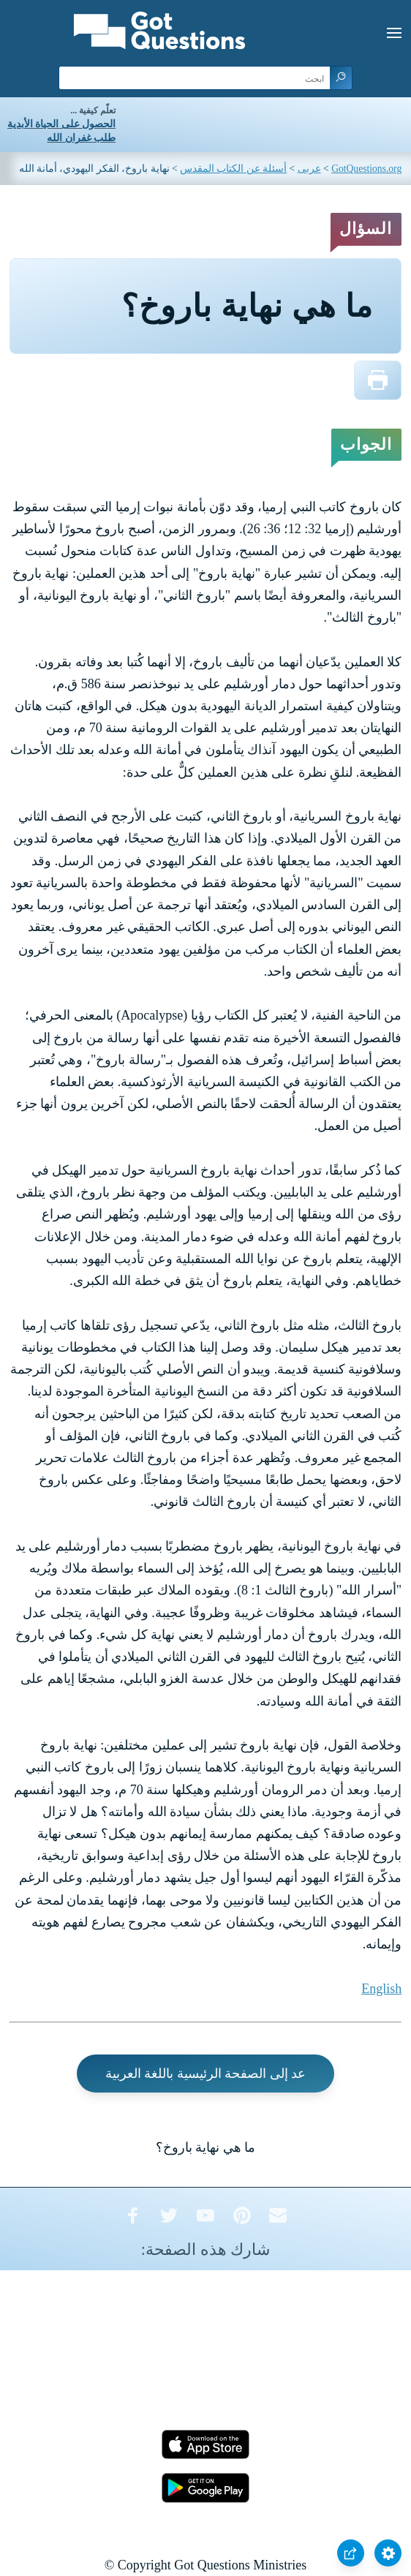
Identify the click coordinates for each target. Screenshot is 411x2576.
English (381, 1988)
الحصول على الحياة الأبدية (61, 123)
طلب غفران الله (81, 137)
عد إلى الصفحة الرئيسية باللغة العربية (205, 2073)
